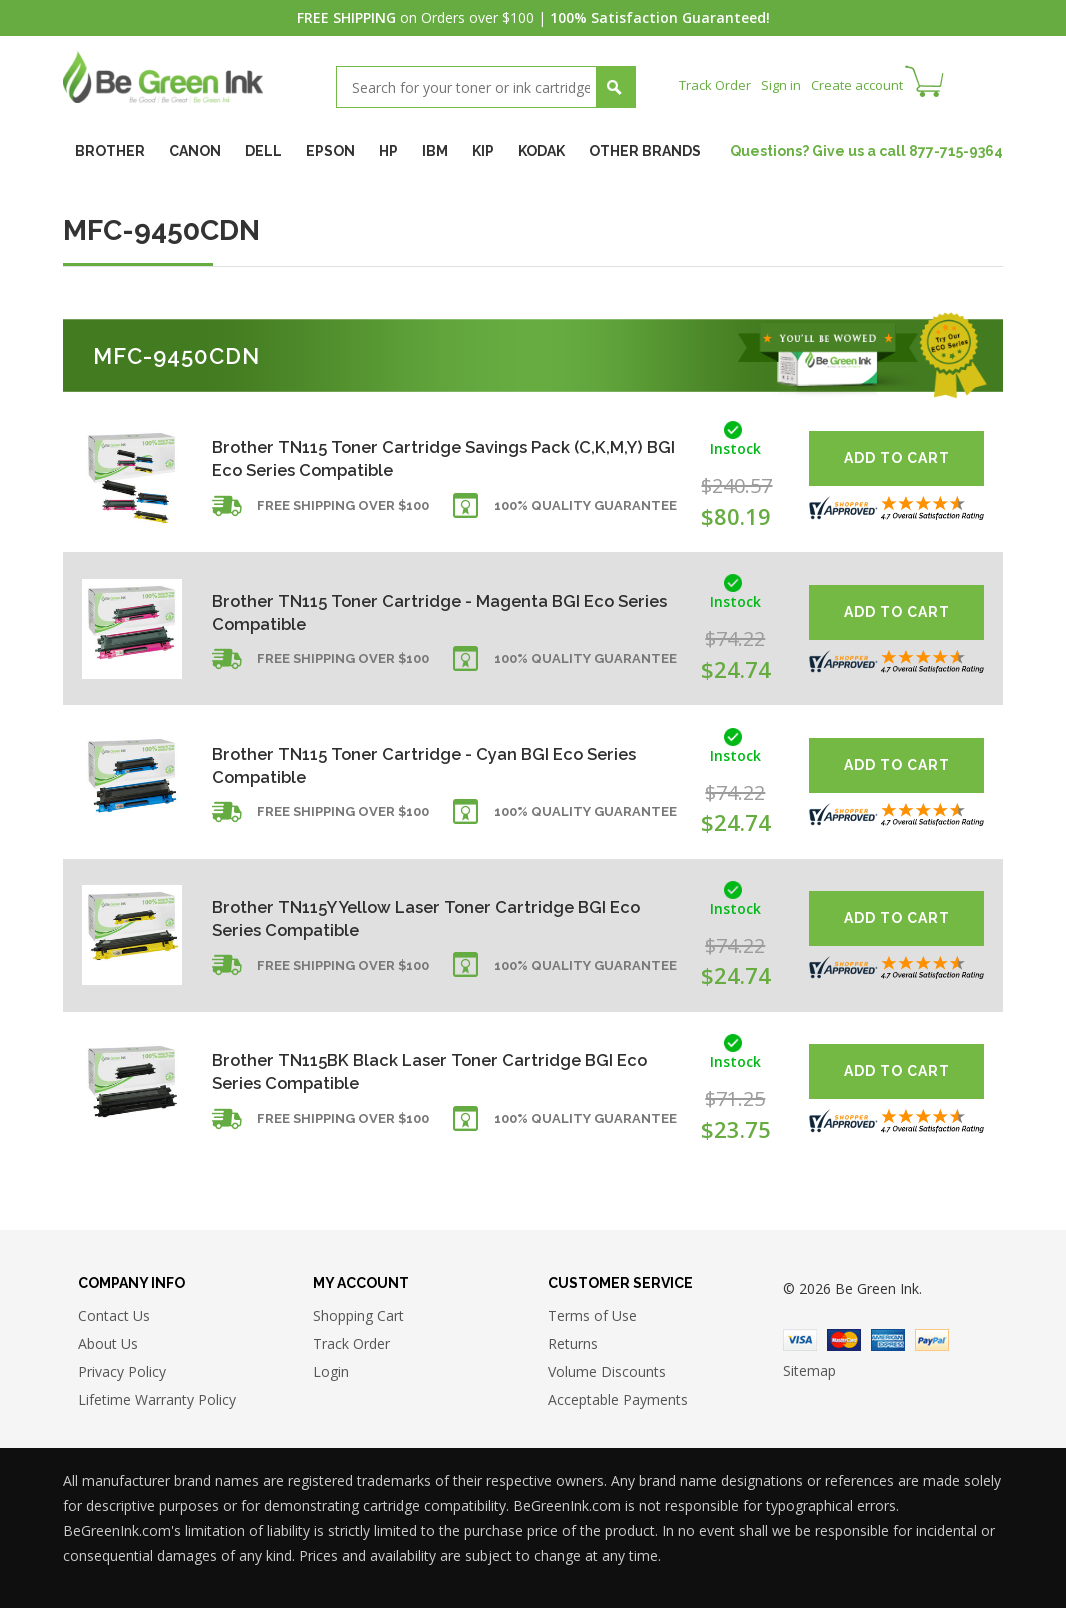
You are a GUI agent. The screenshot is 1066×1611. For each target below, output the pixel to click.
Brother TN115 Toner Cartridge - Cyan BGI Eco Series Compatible (411, 764)
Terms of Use (592, 1318)
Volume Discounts (607, 1374)
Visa (800, 1343)
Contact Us (114, 1318)
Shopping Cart (358, 1318)
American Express (888, 1343)
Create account (867, 84)
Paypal (932, 1343)
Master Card (844, 1343)
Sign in (787, 84)
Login (331, 1374)
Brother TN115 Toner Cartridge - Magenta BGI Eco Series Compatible (428, 611)
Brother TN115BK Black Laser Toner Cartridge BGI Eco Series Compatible (427, 1071)
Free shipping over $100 (343, 513)
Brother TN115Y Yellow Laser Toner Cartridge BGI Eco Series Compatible (426, 917)
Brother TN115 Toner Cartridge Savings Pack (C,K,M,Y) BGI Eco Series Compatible (404, 458)
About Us (108, 1346)
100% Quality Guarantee (585, 513)
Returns (573, 1346)
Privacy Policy (122, 1374)
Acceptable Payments (618, 1402)
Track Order (717, 84)
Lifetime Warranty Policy (157, 1402)
